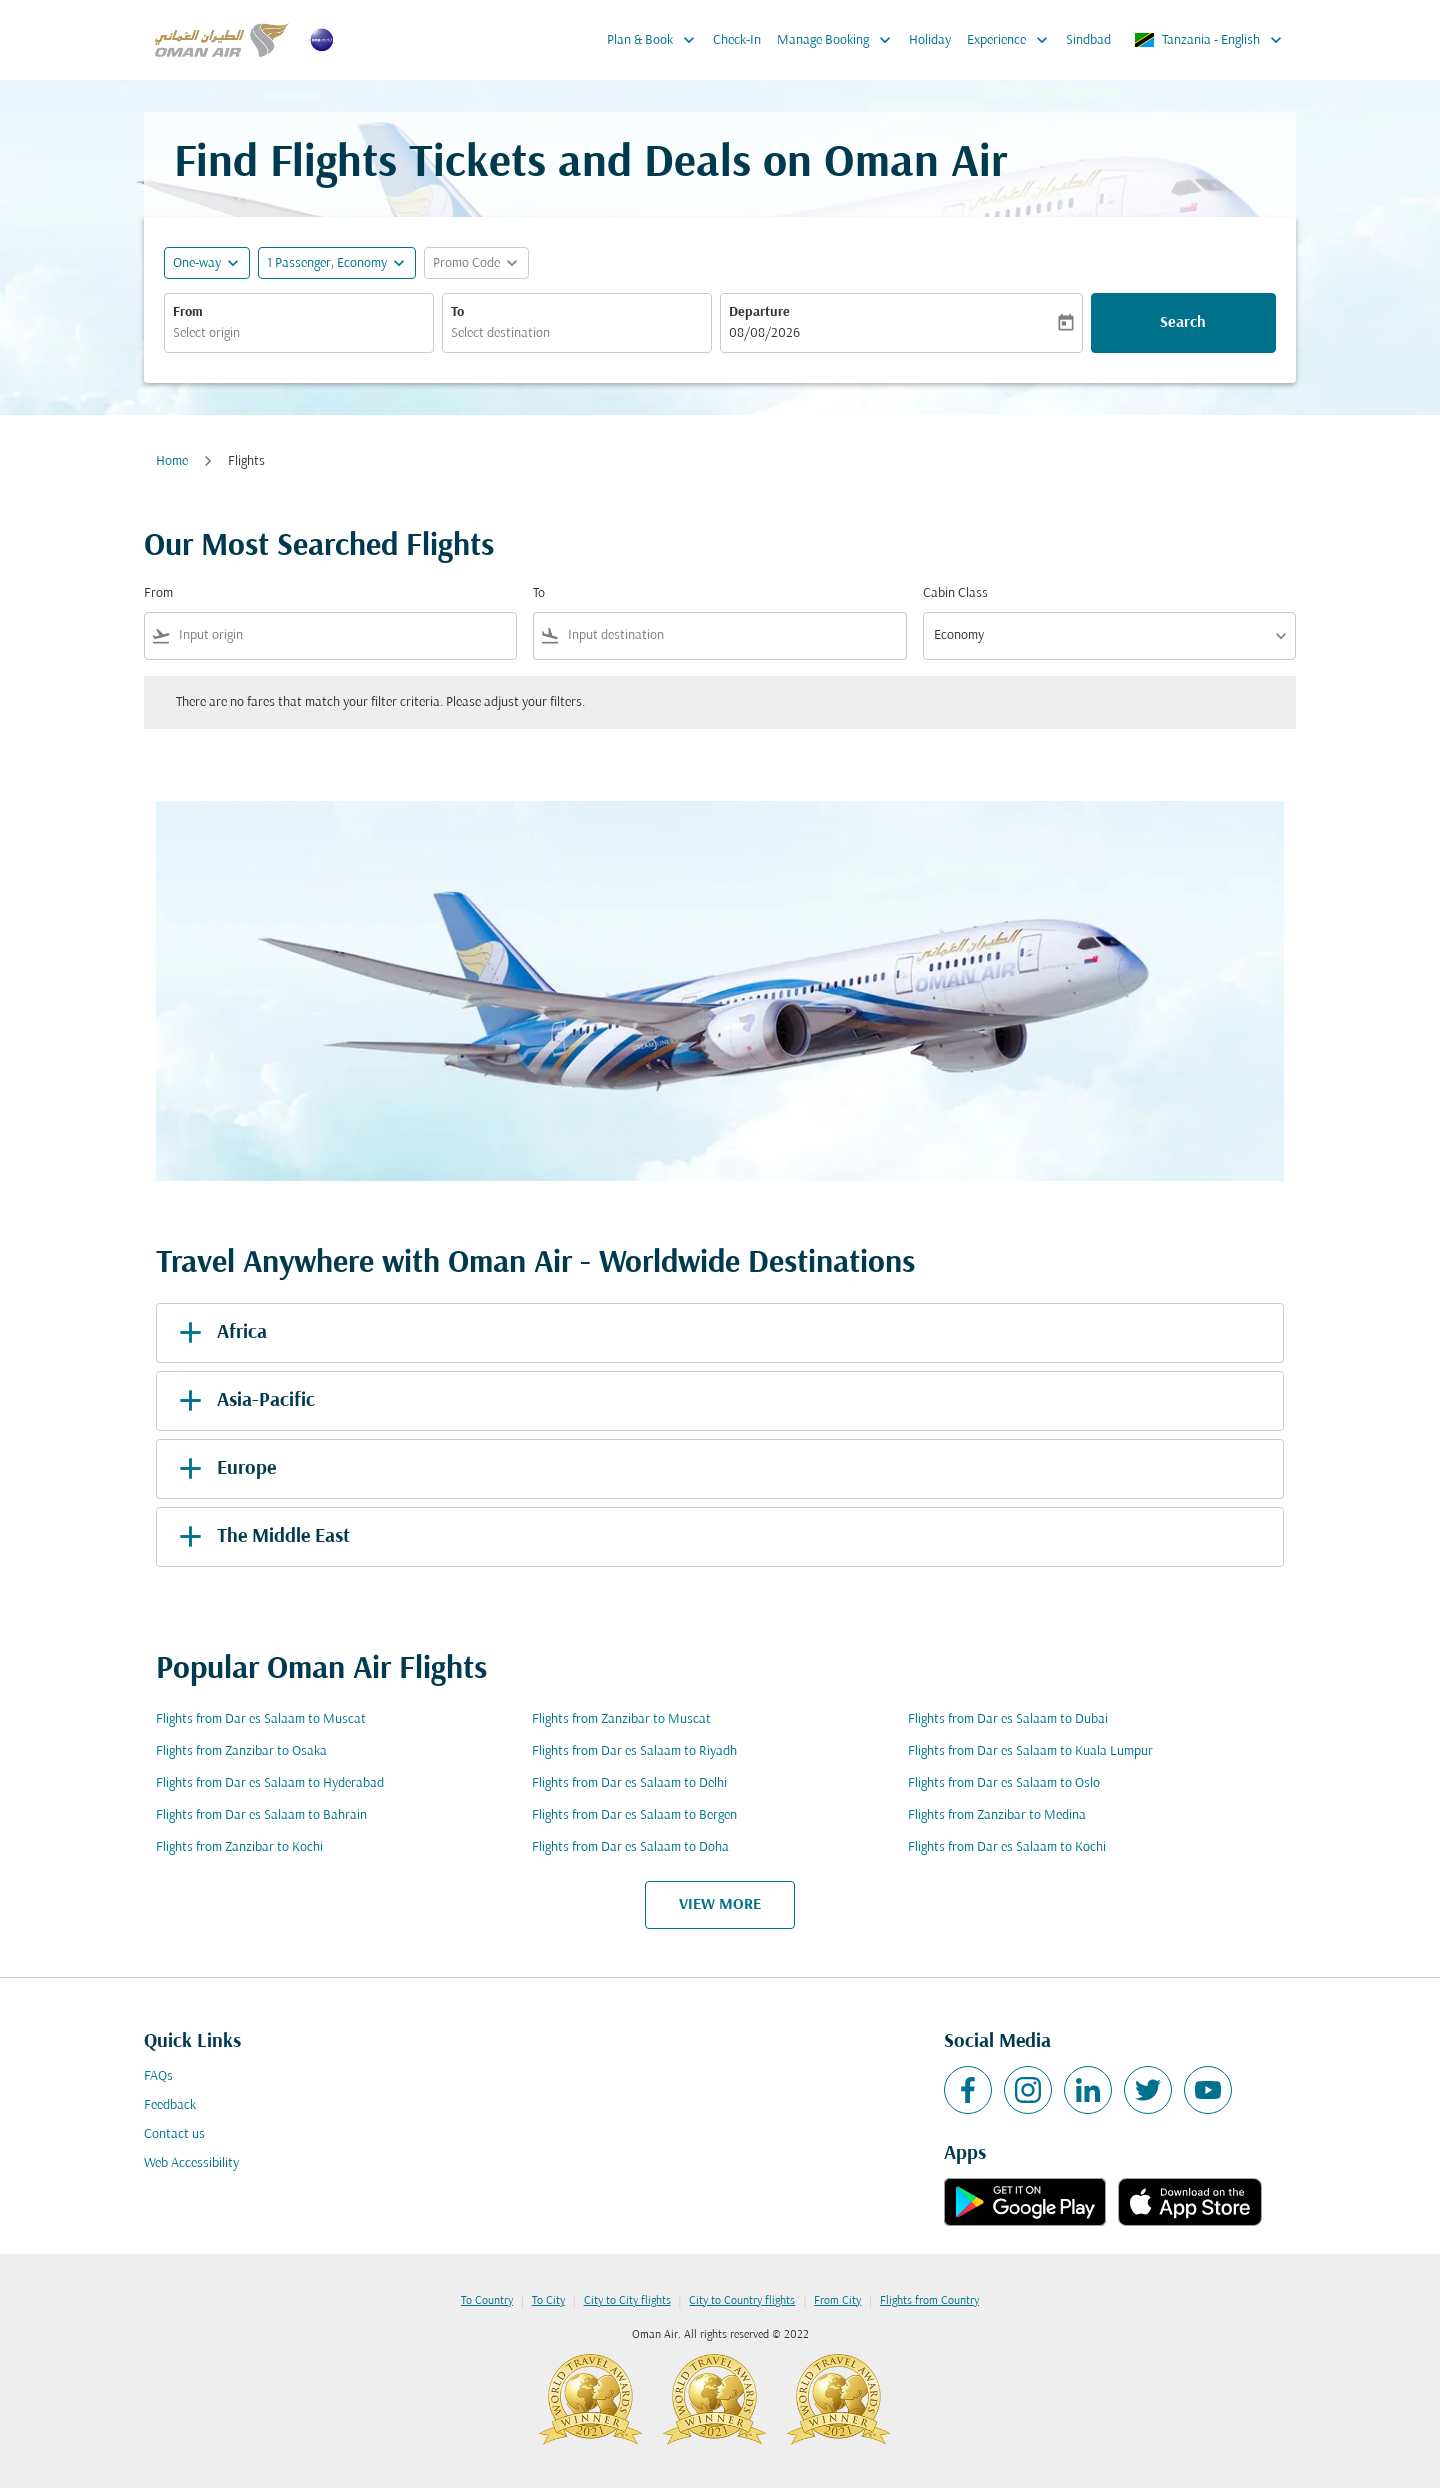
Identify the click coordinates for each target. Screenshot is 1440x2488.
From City (837, 2301)
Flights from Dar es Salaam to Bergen (634, 1815)
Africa (219, 1333)
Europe (224, 1469)
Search (1183, 323)
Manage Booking (839, 40)
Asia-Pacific (243, 1401)
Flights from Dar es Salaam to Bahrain (261, 1815)
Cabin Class (955, 593)
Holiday (930, 40)
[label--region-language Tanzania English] (1209, 40)
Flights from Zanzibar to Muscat (621, 1719)
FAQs (158, 2076)
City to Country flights (742, 2301)
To (457, 312)
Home (172, 461)
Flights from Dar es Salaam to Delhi (629, 1783)
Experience (1012, 40)
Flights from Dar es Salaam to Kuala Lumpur (1030, 1751)
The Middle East (261, 1537)
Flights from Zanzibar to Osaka (241, 1751)
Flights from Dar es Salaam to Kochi (1007, 1847)
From (188, 312)
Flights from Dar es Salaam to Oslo (1004, 1783)
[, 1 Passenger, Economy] (327, 263)
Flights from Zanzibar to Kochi (239, 1847)
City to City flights (627, 2301)
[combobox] (299, 333)
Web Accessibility (191, 2163)
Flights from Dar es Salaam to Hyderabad (270, 1783)
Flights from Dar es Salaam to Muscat (261, 1719)
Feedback (170, 2105)
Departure (759, 312)
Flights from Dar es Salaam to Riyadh (634, 1751)
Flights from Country (929, 2301)
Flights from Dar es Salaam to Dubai (1008, 1719)
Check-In (737, 40)
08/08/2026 (764, 333)
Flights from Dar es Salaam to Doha (630, 1847)
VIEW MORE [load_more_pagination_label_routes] (720, 1905)
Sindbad (1088, 40)
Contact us (174, 2134)
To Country (487, 2301)
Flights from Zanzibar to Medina (997, 1815)
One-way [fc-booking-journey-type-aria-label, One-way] (197, 263)
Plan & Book (656, 40)
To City (548, 2301)
